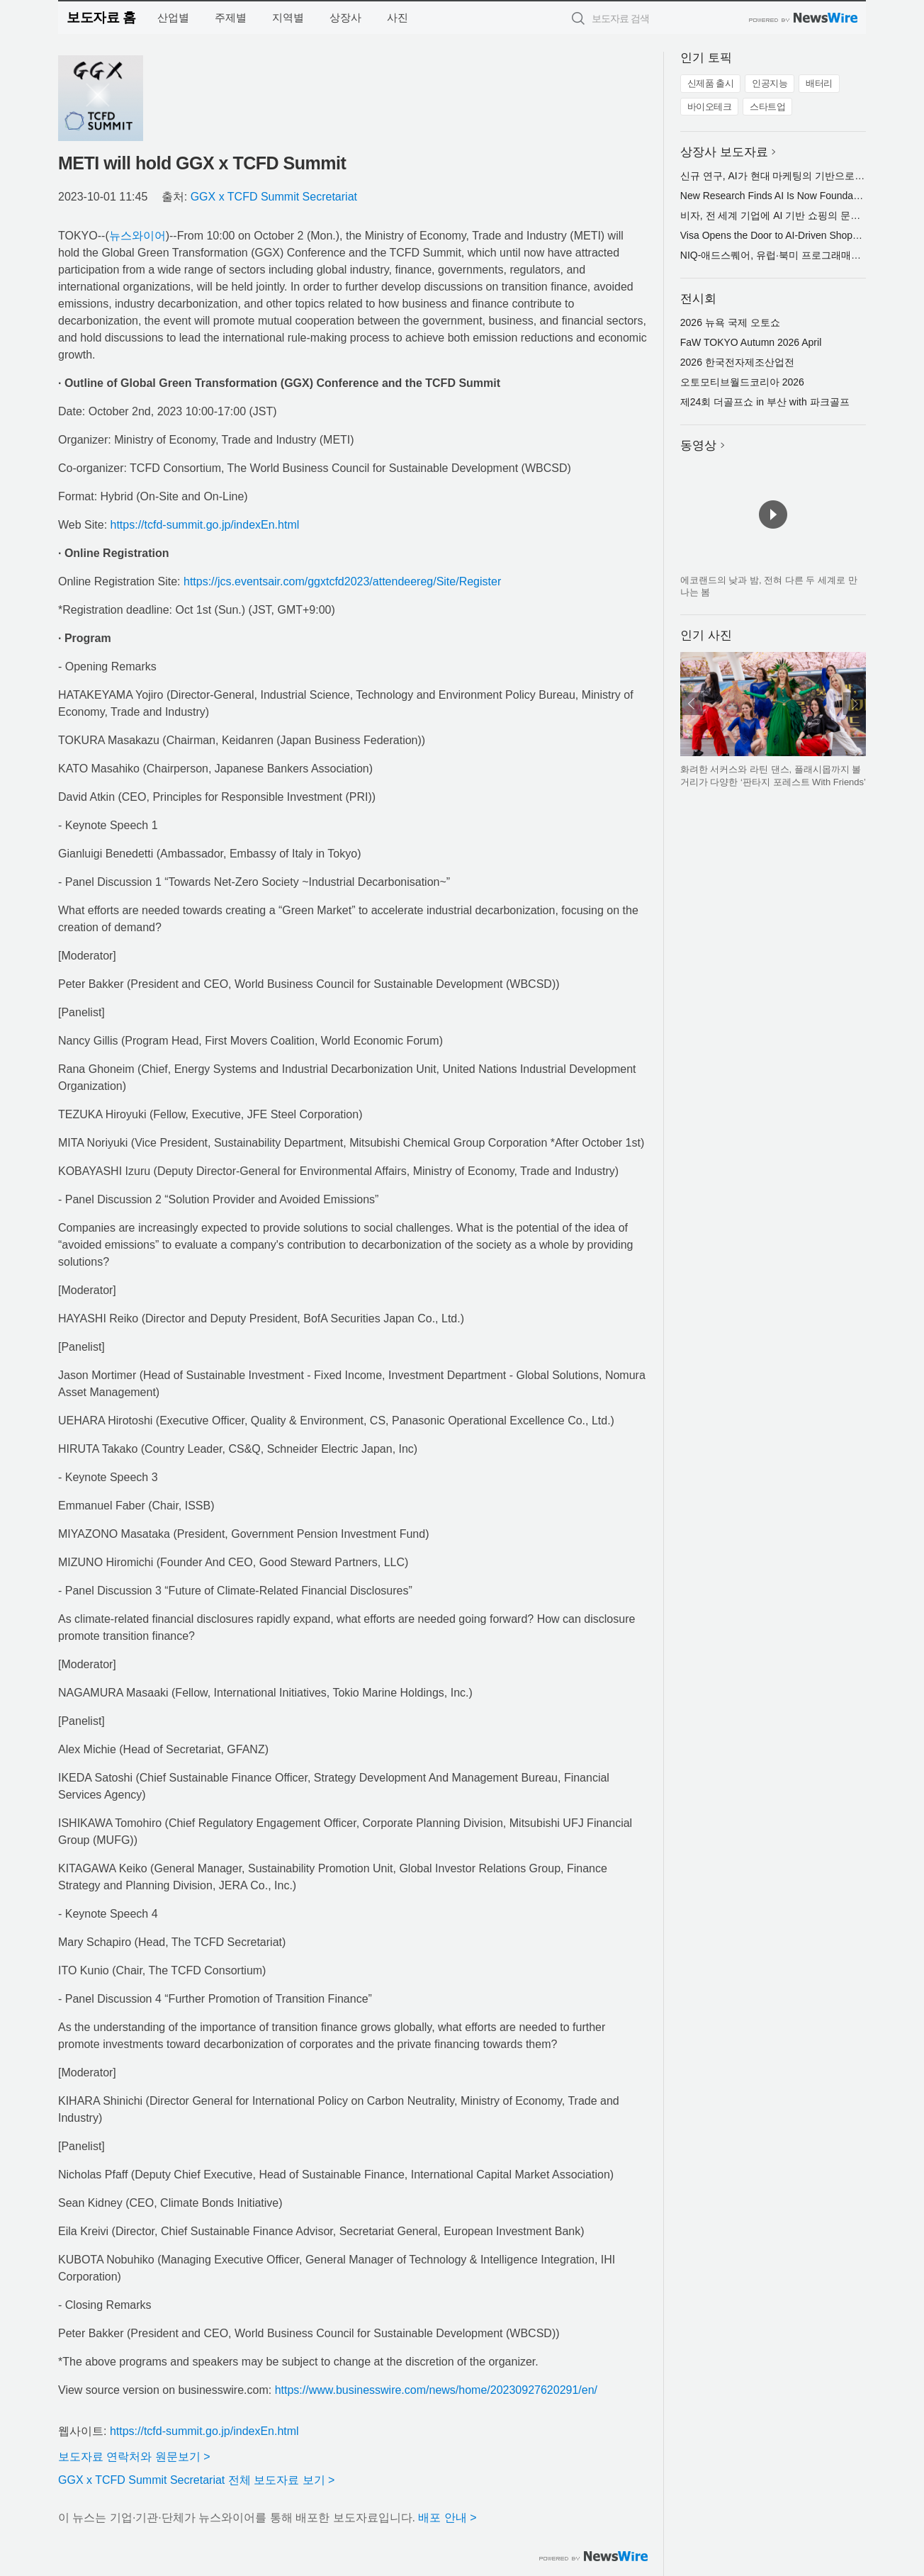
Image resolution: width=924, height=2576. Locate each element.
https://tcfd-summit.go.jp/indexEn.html (205, 525)
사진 (397, 17)
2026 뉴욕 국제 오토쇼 (730, 322)
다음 (854, 703)
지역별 (288, 17)
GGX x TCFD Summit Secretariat (274, 197)
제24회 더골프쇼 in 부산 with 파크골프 (765, 401)
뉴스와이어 (137, 236)
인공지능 (769, 83)
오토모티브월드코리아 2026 (742, 382)
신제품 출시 (710, 83)
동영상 (698, 445)
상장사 (345, 17)
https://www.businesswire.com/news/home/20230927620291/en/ (436, 2390)
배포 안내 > (447, 2518)
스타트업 (767, 106)
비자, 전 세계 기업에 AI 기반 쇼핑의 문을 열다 (781, 215)
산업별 (173, 17)
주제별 (231, 17)
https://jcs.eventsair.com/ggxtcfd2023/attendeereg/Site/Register (342, 581)
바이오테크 (709, 106)
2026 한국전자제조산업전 (737, 362)
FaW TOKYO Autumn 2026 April (750, 342)
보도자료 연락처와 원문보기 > (134, 2457)
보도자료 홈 (101, 17)
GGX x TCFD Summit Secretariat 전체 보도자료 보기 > (196, 2480)
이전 (691, 703)
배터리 (819, 83)
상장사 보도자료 (724, 152)
